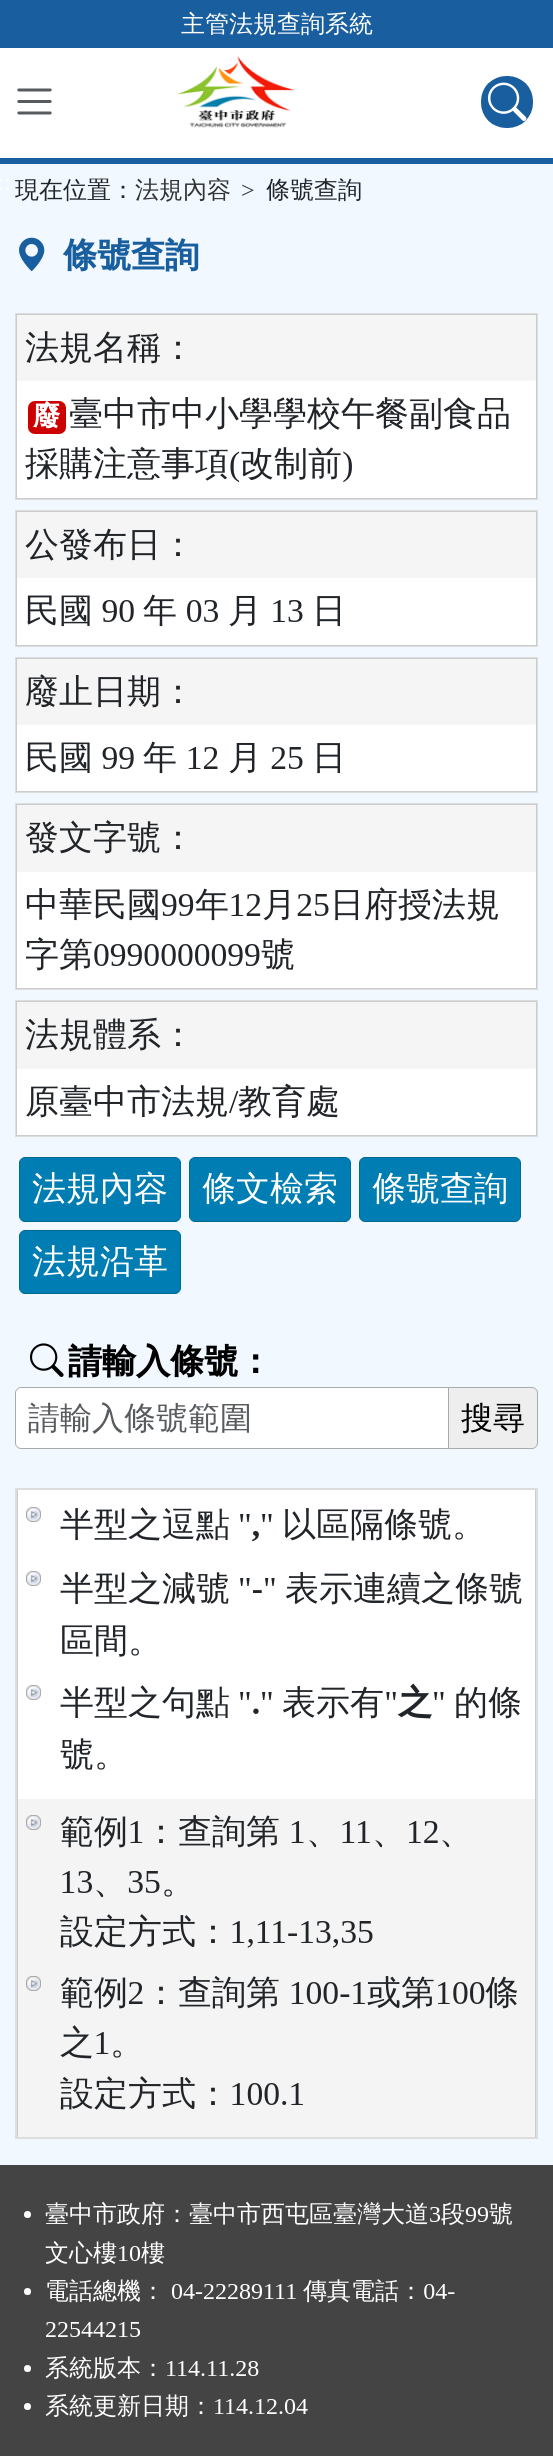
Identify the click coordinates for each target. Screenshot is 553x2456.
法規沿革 (100, 1261)
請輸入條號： (151, 1361)
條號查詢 (440, 1188)
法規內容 (183, 190)
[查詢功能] (507, 102)
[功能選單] (34, 101)
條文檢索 (270, 1188)
